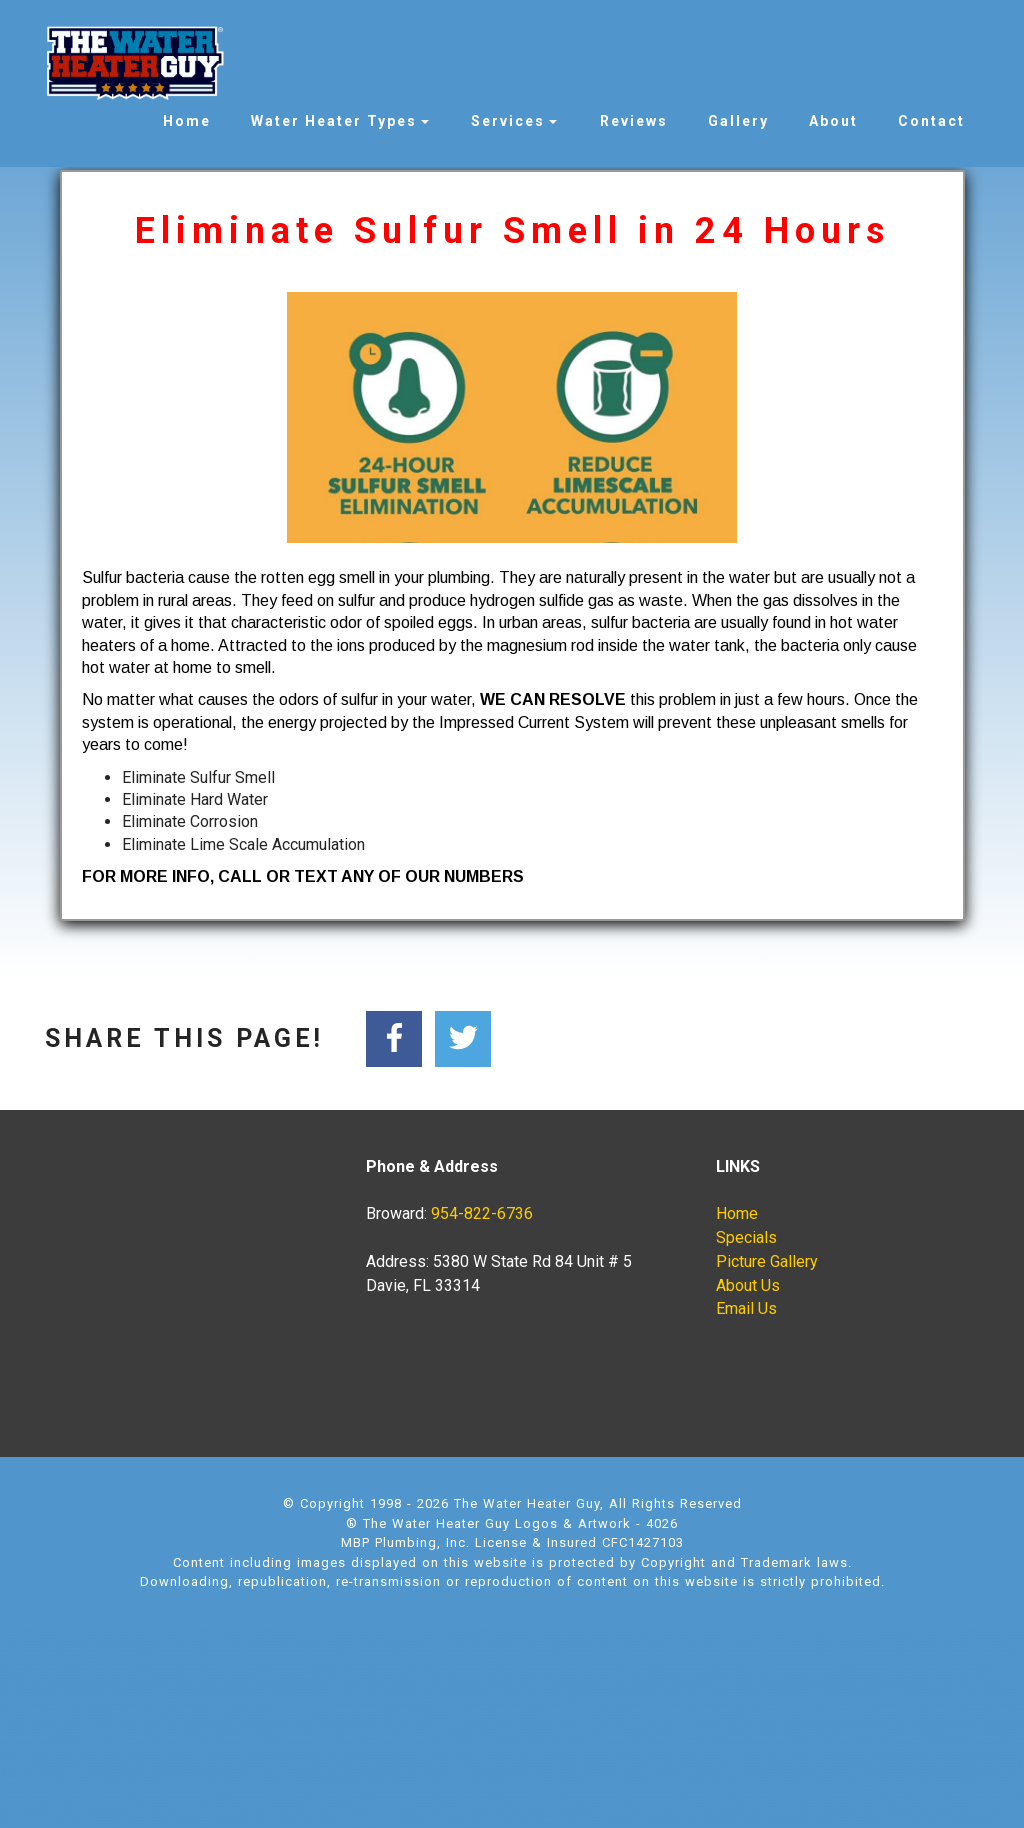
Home (187, 121)
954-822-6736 (482, 1213)
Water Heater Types (334, 121)
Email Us (746, 1308)
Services (508, 121)
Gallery (738, 121)
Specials (746, 1237)
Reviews (634, 121)
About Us (748, 1285)
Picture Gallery (767, 1261)
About (833, 121)
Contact (931, 121)
